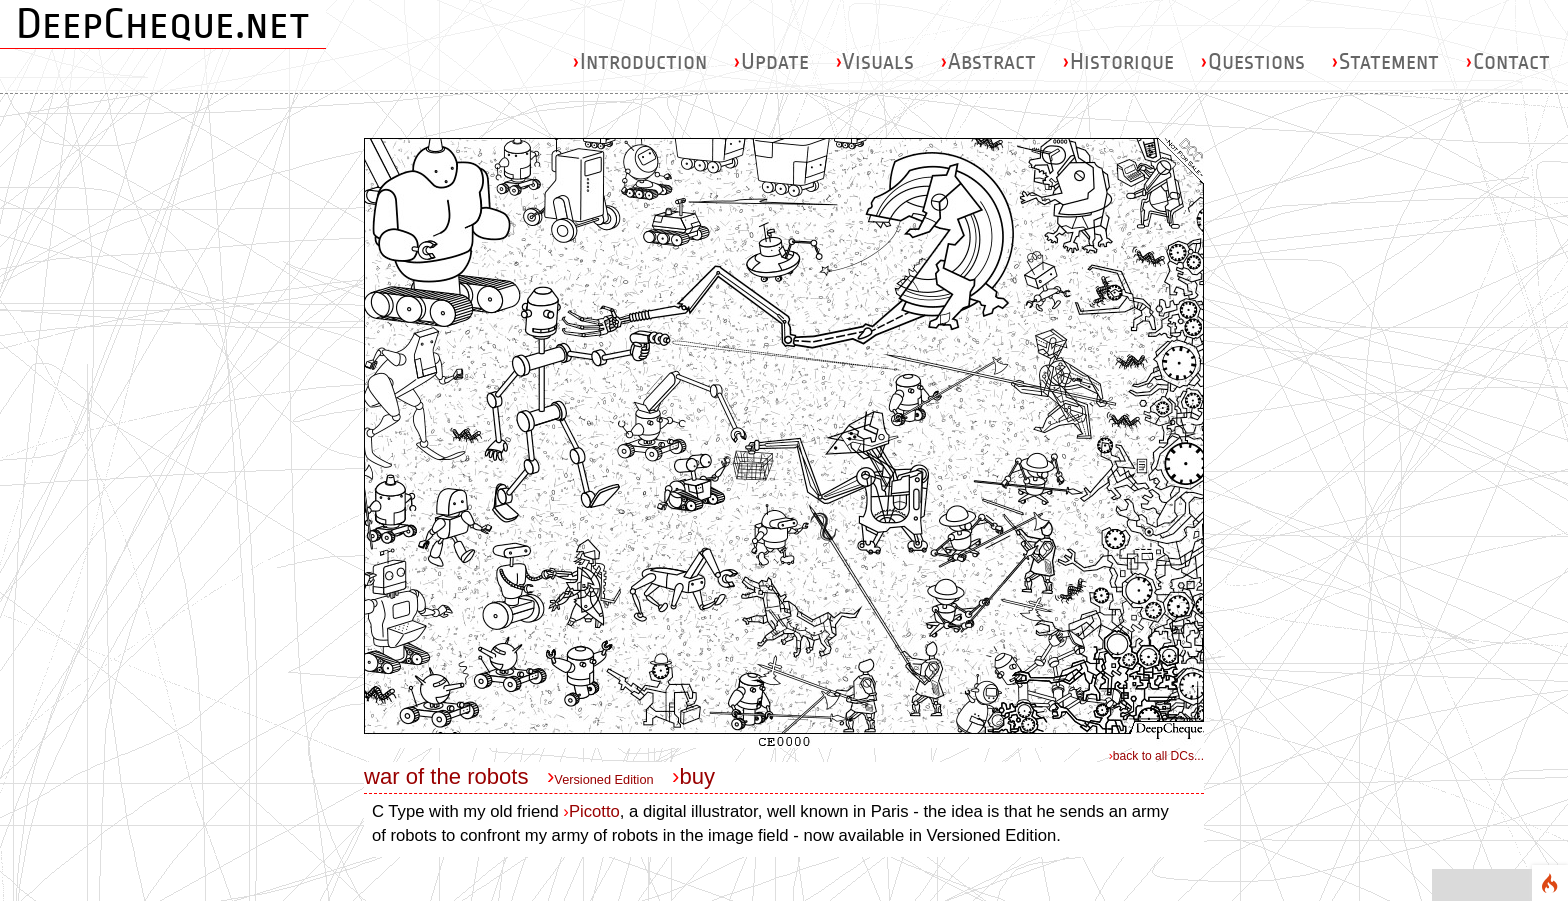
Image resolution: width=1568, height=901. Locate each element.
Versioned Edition (603, 779)
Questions (1252, 62)
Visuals (874, 62)
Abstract (988, 62)
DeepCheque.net (163, 24)
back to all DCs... (1156, 756)
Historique (1118, 62)
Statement (1385, 62)
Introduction (639, 62)
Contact (1507, 62)
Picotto (591, 811)
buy (697, 776)
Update (771, 62)
